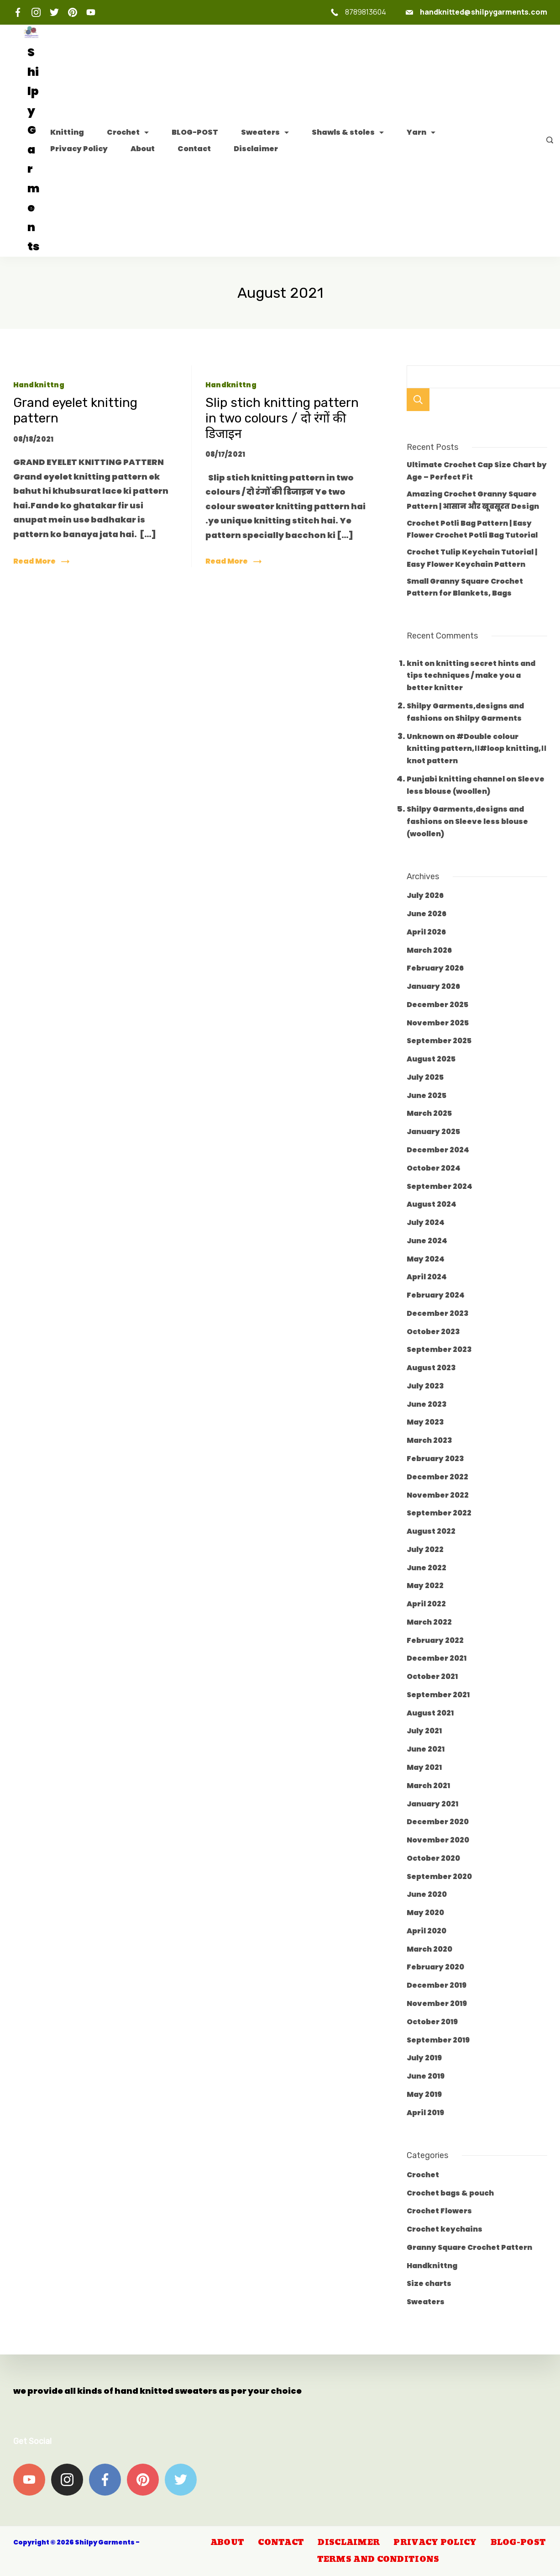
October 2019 (432, 2021)
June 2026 (426, 913)
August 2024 (431, 1204)
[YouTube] (90, 12)
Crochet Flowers (439, 2211)
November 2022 (438, 1495)
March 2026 (429, 950)
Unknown (425, 736)
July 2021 (424, 1731)
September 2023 (439, 1349)
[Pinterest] (72, 12)
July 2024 (426, 1222)
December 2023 (438, 1313)
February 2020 (435, 1967)
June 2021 (426, 1749)
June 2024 (427, 1240)
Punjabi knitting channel (456, 779)
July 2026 (425, 895)
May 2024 (426, 1259)
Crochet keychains (444, 2229)
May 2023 (425, 1422)
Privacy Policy (79, 148)
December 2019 (436, 1985)
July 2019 (424, 2058)
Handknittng (38, 385)
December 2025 (437, 1004)
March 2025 (429, 1113)
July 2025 (425, 1077)
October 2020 (433, 1858)
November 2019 (437, 2003)
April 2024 (427, 1277)
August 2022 (431, 1531)
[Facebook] (17, 12)
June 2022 (426, 1567)
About (143, 148)
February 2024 (436, 1295)
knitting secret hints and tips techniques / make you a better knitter (471, 675)
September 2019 (438, 2040)
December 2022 (437, 1477)
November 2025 (438, 1023)
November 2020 (438, 1840)
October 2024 (434, 1168)
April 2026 (426, 932)
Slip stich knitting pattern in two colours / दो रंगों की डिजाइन (282, 418)
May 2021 (424, 1767)
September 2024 (439, 1186)
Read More (34, 561)
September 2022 (439, 1513)
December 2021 (436, 1658)
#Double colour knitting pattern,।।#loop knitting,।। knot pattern (476, 748)
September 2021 (438, 1694)
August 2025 (431, 1059)
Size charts (429, 2283)
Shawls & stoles (348, 132)
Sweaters (265, 132)
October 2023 (433, 1331)
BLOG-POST (195, 132)
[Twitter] (54, 12)
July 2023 (425, 1386)
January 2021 (432, 1804)
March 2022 (429, 1622)
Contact (194, 148)
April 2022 (426, 1604)
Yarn (421, 132)
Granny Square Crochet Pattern (469, 2247)
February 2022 (435, 1640)
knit (415, 663)
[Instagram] (36, 12)
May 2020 (425, 1912)
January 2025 (433, 1131)
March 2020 (429, 1949)
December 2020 (438, 1821)
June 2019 (426, 2076)
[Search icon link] (547, 141)
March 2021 (428, 1785)
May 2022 (425, 1585)
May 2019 (424, 2094)
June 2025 (426, 1095)
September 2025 (439, 1040)
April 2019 (425, 2112)
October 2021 (432, 1676)
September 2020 (439, 1876)
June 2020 (427, 1894)
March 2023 (429, 1440)
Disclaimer (256, 148)
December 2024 (438, 1150)
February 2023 (435, 1458)
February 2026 (435, 968)
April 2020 (426, 1931)
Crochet (128, 132)
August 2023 (431, 1367)
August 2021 (430, 1713)
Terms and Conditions (378, 2560)
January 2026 (433, 986)
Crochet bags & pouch (450, 2193)
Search (418, 399)
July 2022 (425, 1549)
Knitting (67, 132)
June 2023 (427, 1404)
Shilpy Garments (488, 718)
